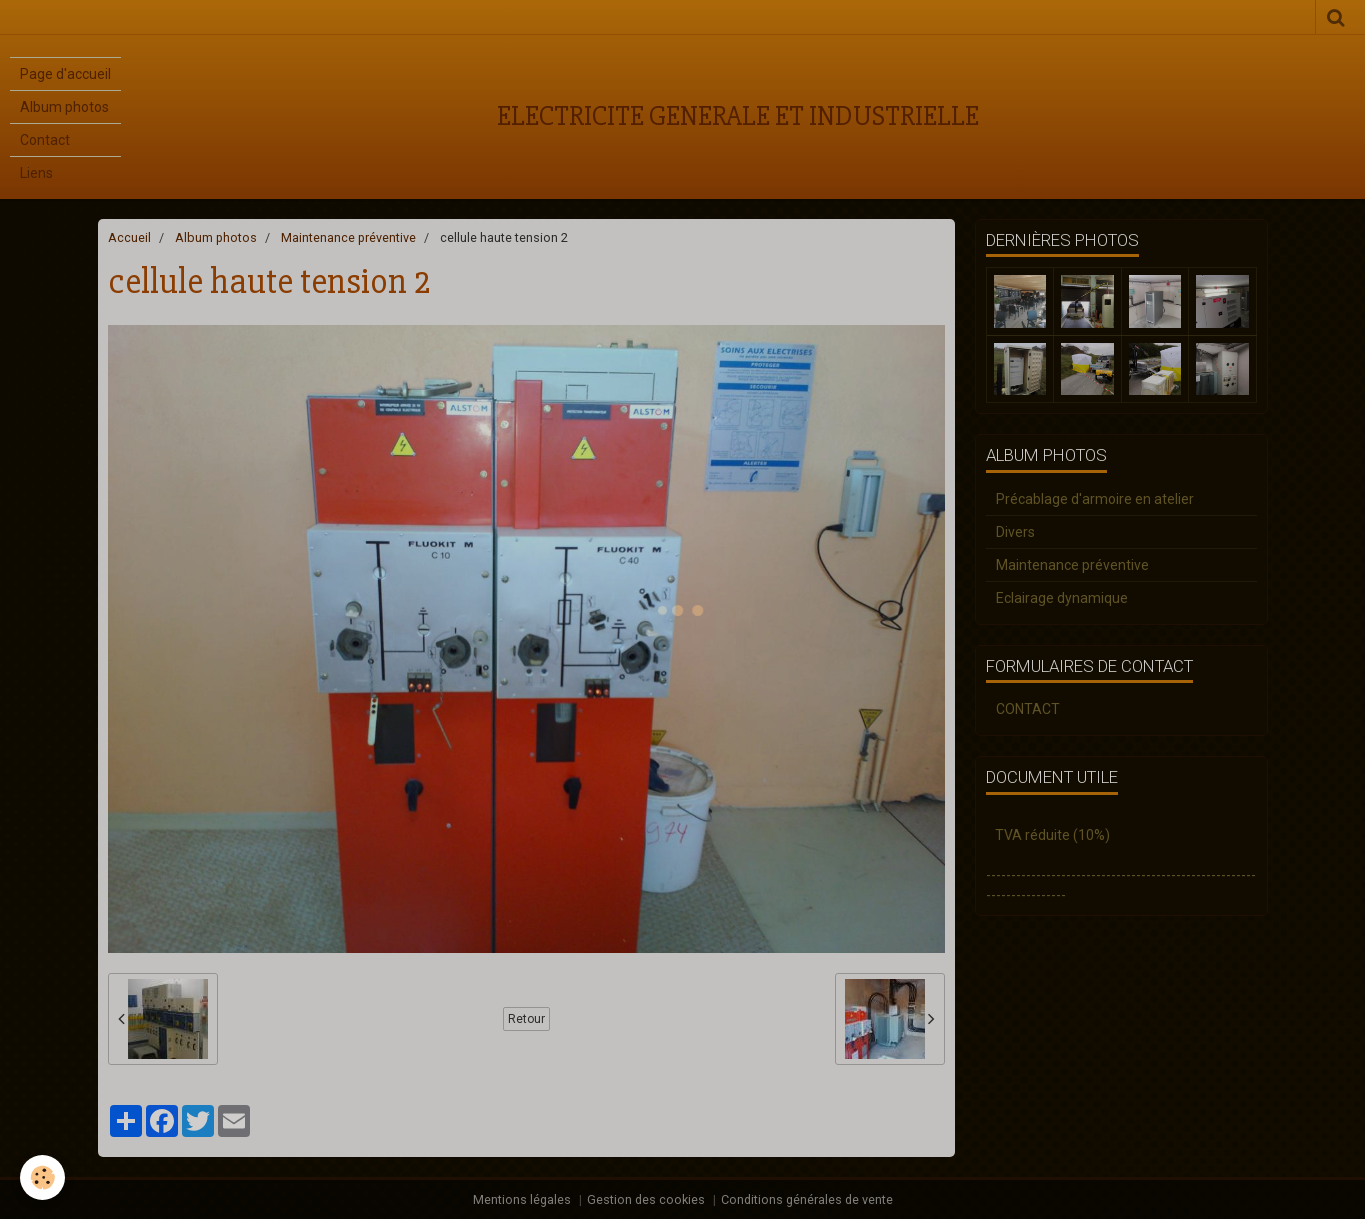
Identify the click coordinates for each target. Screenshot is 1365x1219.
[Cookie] (42, 1177)
